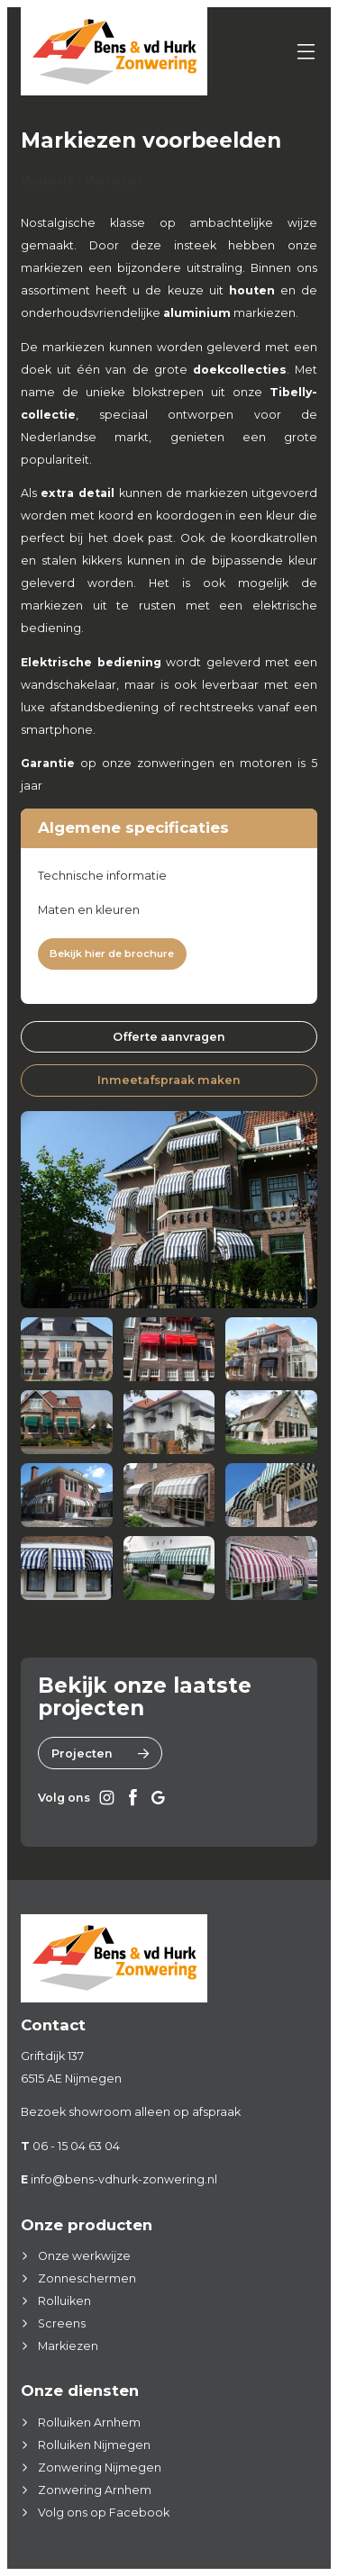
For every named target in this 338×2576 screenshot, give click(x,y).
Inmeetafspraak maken (169, 1080)
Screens (62, 2323)
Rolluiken (64, 2301)
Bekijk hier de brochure (112, 953)
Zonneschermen (87, 2278)
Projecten (100, 1753)
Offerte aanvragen (169, 1037)
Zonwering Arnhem (94, 2490)
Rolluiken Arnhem (89, 2422)
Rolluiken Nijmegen (94, 2445)
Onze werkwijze (84, 2256)
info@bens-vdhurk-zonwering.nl (124, 2179)
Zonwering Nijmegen (99, 2467)
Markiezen (68, 2346)
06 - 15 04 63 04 (76, 2146)
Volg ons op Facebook (103, 2512)
